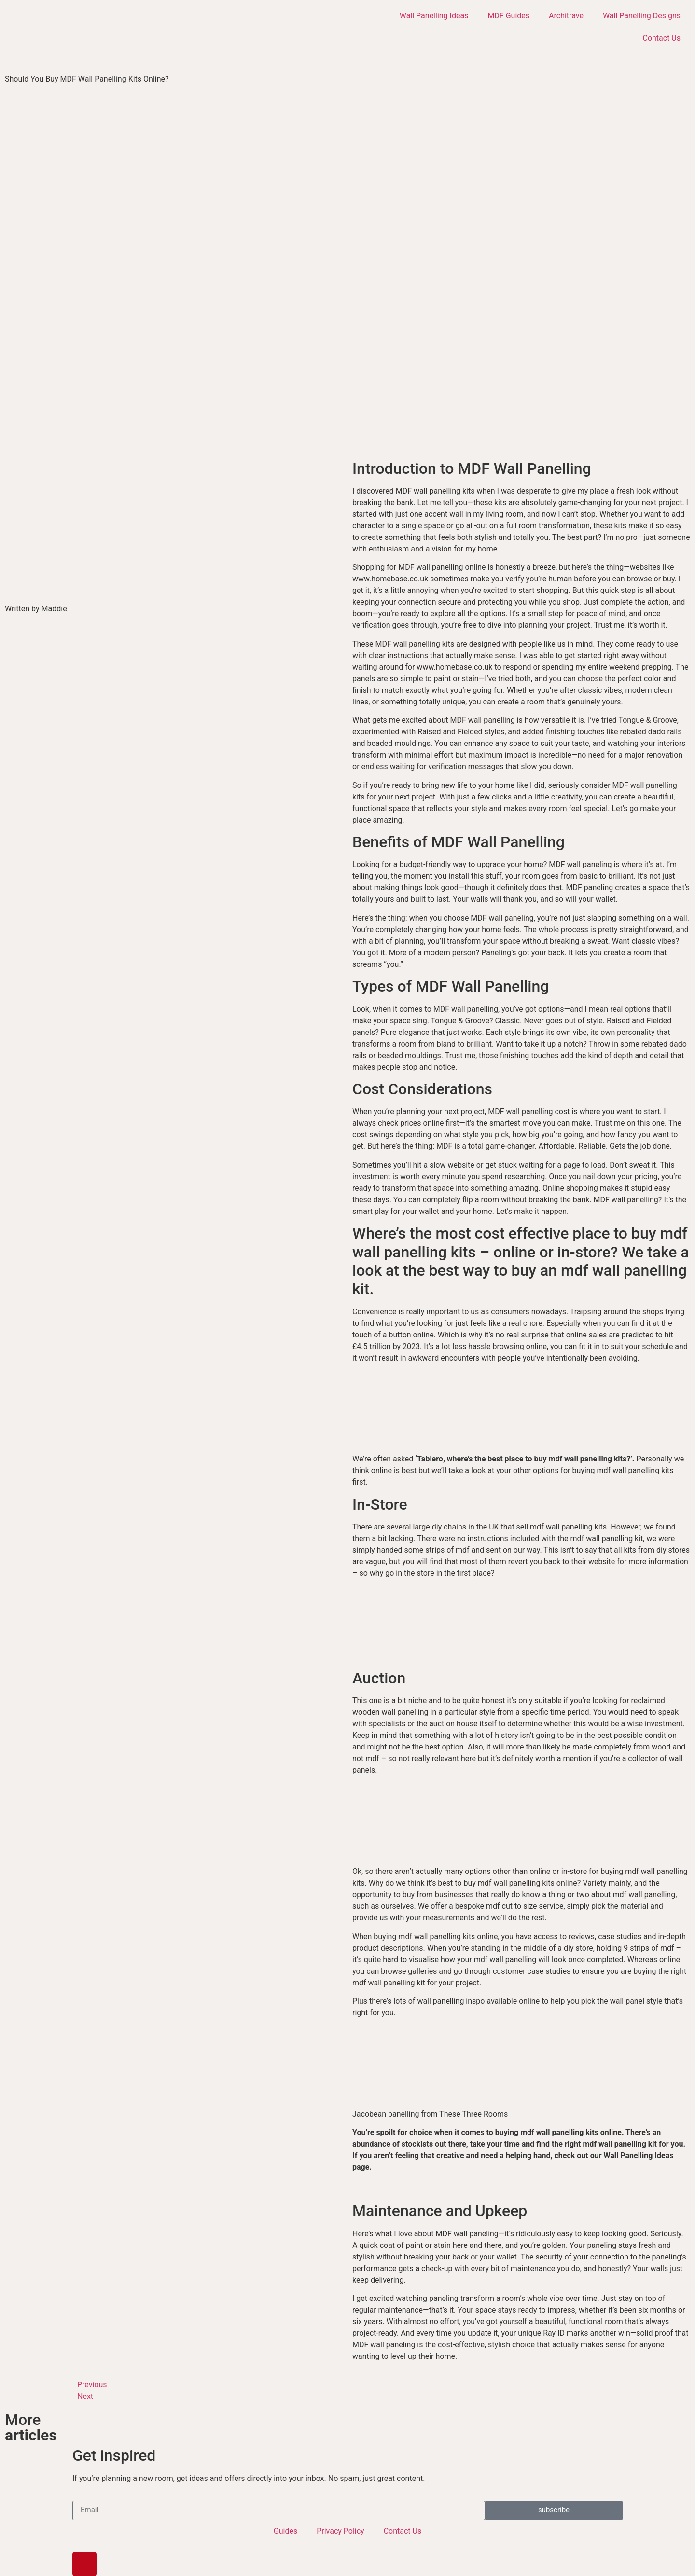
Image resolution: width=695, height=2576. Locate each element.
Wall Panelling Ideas (434, 15)
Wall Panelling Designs (642, 15)
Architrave (566, 15)
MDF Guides (508, 15)
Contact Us (661, 37)
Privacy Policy (340, 2530)
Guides (285, 2530)
